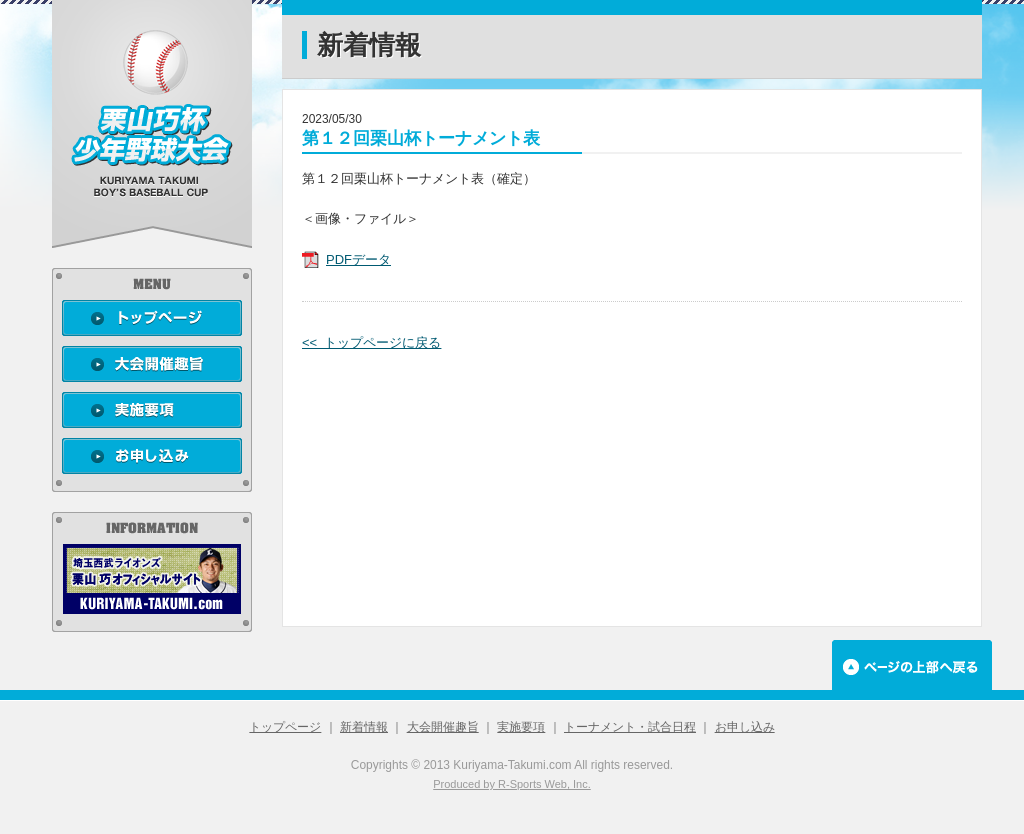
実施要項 (521, 727)
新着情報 (364, 727)
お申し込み (745, 727)
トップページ (285, 727)
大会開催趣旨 (443, 727)
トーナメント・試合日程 (630, 727)
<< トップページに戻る (371, 342)
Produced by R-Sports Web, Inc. (512, 784)
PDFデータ (358, 259)
